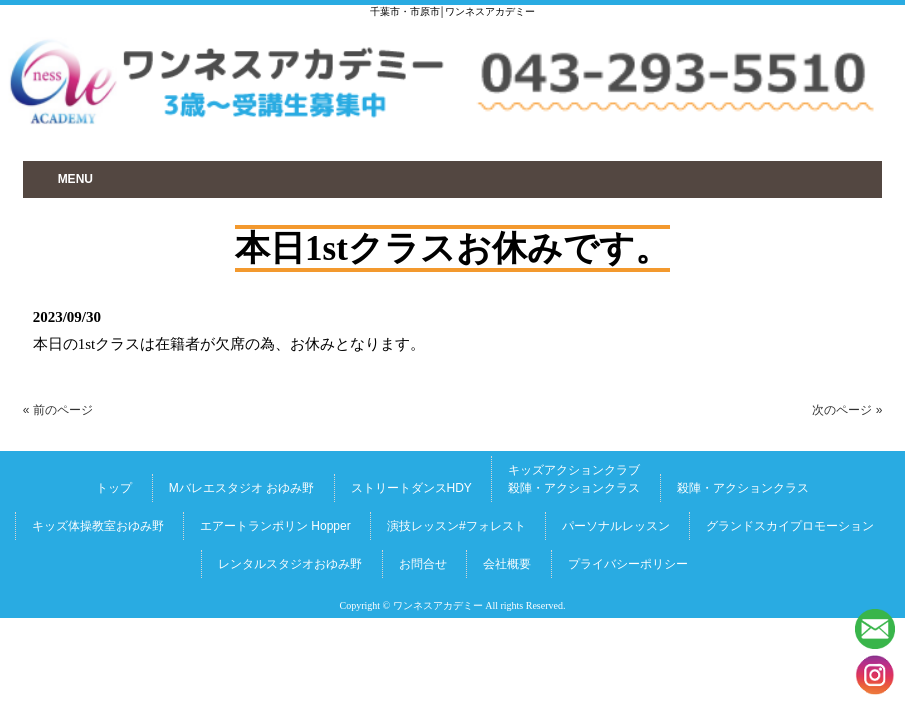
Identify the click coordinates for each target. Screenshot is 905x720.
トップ (114, 488)
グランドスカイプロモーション (790, 526)
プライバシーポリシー (628, 564)
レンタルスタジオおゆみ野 (290, 564)
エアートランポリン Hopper (275, 526)
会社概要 (507, 564)
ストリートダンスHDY (411, 488)
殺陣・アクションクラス (743, 488)
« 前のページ (58, 410)
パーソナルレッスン (616, 526)
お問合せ (423, 564)
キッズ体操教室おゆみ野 (98, 526)
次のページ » (847, 410)
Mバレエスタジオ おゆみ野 (241, 488)
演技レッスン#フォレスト (456, 526)
